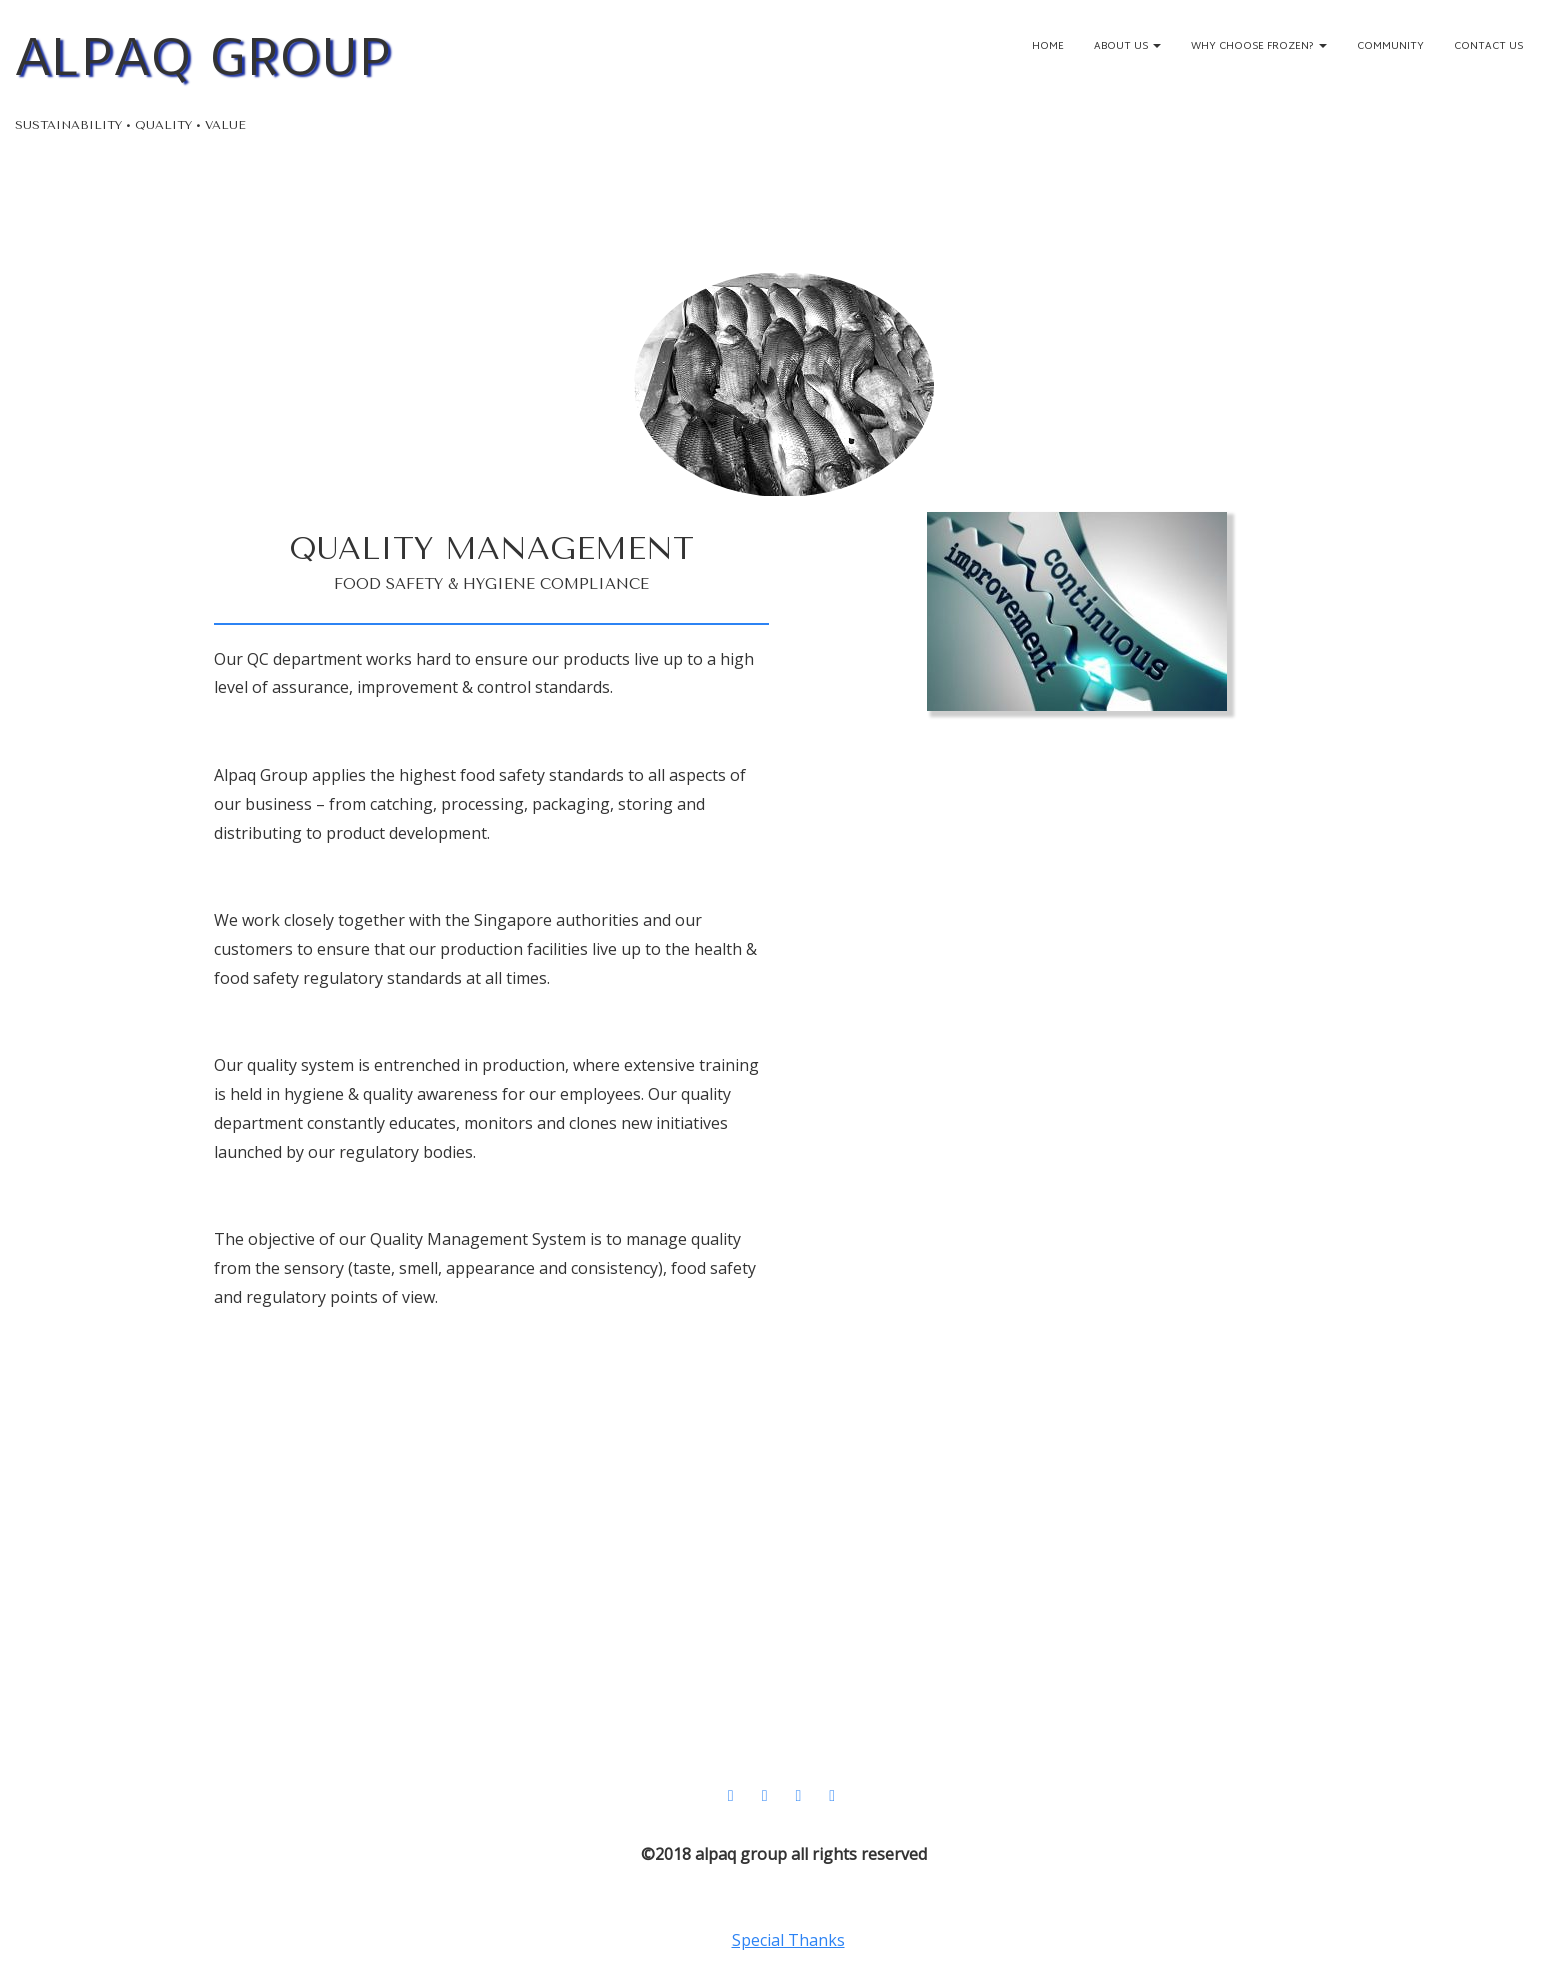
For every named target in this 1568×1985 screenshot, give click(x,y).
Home (1048, 46)
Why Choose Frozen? (1259, 46)
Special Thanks (788, 1940)
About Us (1127, 46)
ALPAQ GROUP (203, 58)
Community (1390, 46)
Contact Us (1488, 46)
